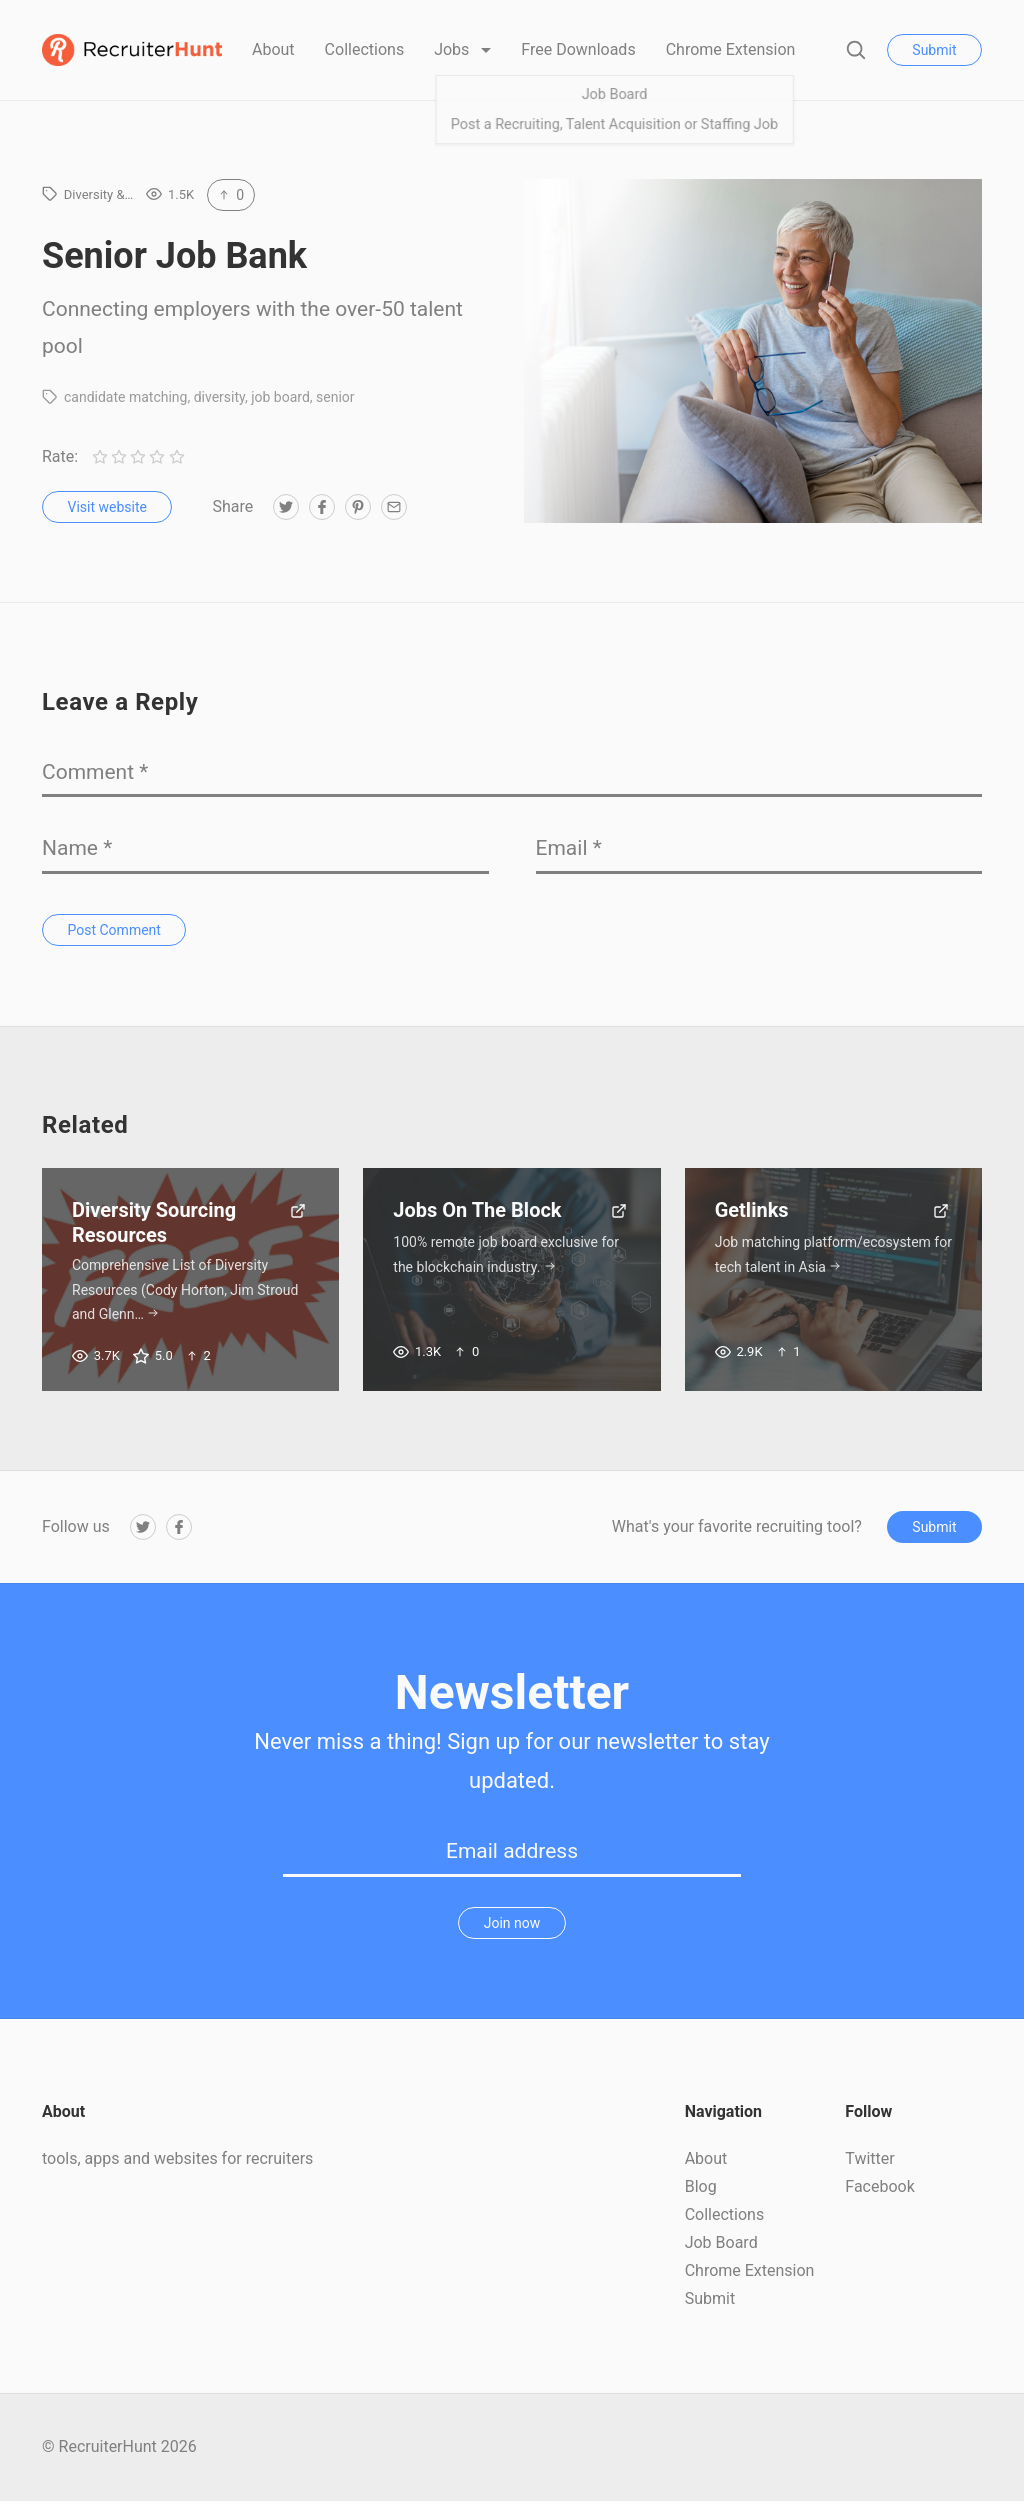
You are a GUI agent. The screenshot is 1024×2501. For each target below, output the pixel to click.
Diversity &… (99, 194)
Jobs (453, 49)
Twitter (869, 2158)
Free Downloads (578, 49)
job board (280, 397)
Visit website (107, 507)
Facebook (879, 2186)
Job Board (721, 2242)
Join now (512, 1923)
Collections (365, 49)
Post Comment (114, 930)
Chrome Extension (731, 49)
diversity (219, 397)
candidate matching (125, 397)
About (273, 49)
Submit (934, 50)
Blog (701, 2186)
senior (335, 397)
